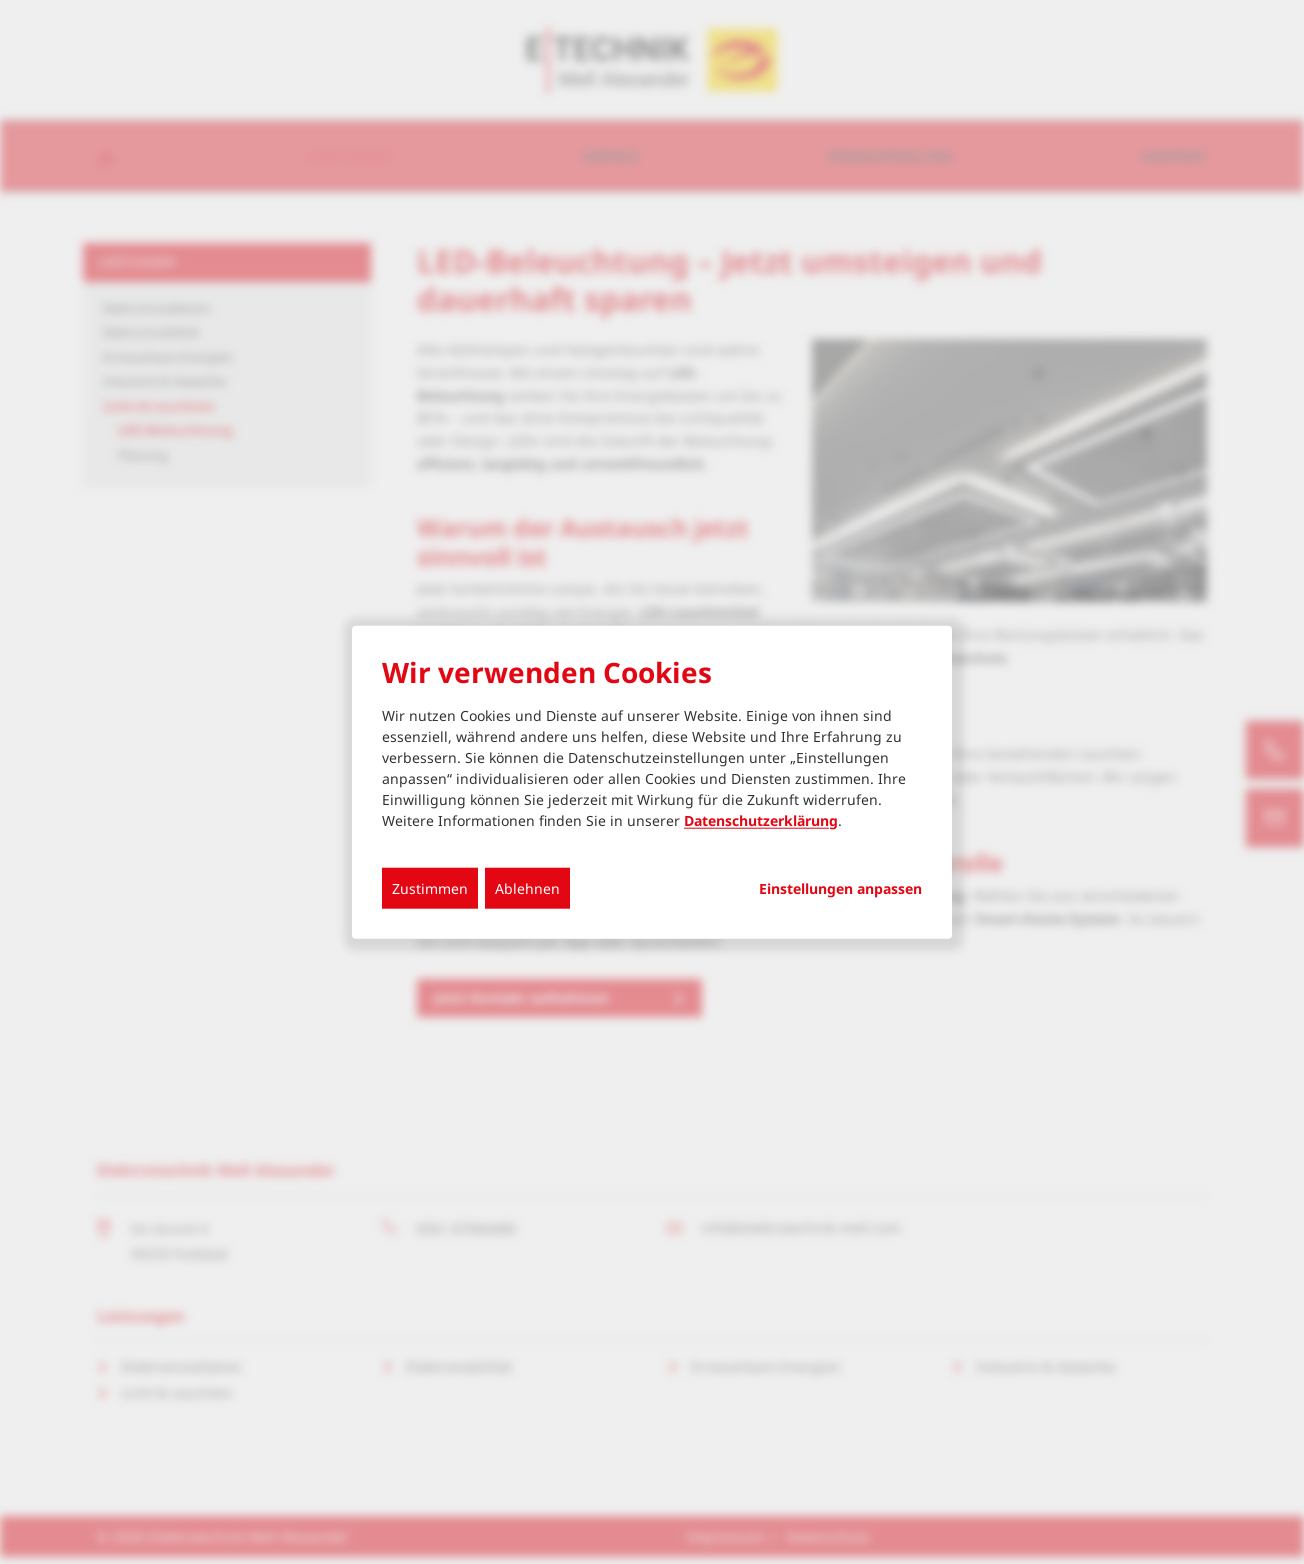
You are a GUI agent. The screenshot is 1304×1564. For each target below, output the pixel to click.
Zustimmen (430, 887)
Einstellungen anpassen (840, 888)
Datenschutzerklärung (761, 819)
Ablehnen (527, 887)
